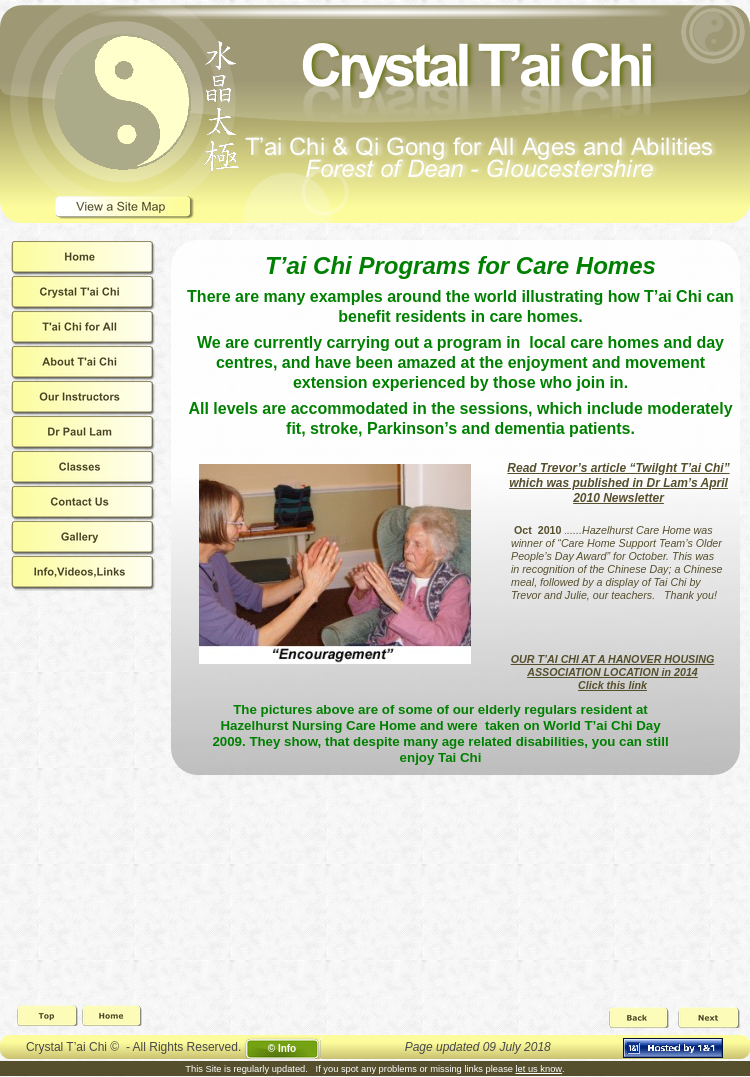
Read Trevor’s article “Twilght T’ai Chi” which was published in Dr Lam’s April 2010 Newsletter (618, 483)
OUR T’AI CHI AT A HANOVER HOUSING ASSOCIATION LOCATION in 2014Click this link (612, 672)
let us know (539, 1069)
